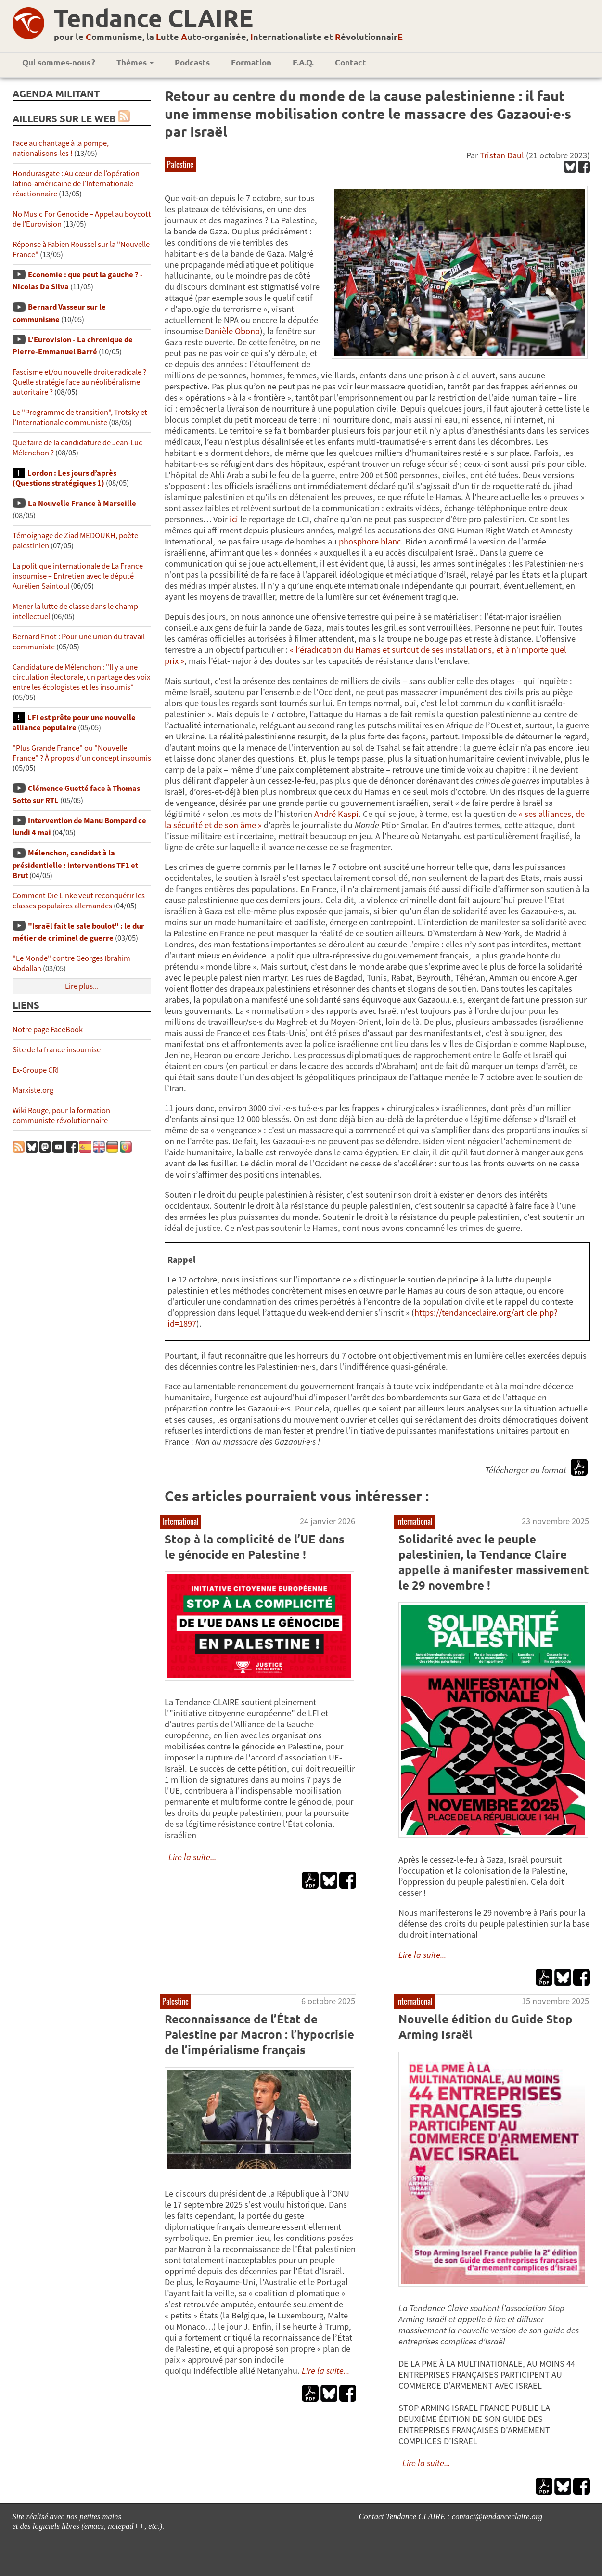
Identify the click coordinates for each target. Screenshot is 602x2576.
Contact (350, 62)
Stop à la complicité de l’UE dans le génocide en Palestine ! (255, 1546)
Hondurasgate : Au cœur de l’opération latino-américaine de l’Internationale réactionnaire (76, 183)
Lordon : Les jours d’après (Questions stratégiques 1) (64, 478)
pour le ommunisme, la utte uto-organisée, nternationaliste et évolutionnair (228, 36)
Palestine (180, 164)
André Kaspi (336, 813)
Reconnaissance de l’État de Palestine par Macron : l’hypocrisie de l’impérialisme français (259, 2034)
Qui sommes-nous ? (58, 62)
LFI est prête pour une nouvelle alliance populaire (74, 722)
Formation (251, 62)
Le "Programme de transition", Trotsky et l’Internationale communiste (80, 417)
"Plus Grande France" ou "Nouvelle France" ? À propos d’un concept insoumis (82, 753)
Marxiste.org (33, 1090)
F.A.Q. (303, 62)
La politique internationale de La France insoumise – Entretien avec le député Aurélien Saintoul (78, 576)
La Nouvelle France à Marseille (82, 503)
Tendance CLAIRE (153, 17)
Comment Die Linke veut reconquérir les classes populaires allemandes (79, 901)
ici (235, 519)
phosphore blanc (370, 541)
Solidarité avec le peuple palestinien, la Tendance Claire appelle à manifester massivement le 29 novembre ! (493, 1561)
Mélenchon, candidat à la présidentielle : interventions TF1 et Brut (75, 864)
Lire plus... (82, 986)
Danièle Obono (232, 331)
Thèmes (135, 62)
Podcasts (192, 62)
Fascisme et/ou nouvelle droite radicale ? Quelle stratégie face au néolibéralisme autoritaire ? (79, 382)
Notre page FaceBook (48, 1029)
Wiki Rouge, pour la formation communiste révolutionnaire (61, 1115)
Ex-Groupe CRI (36, 1070)
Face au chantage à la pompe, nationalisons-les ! (61, 148)
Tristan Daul (502, 155)
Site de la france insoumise (57, 1050)
